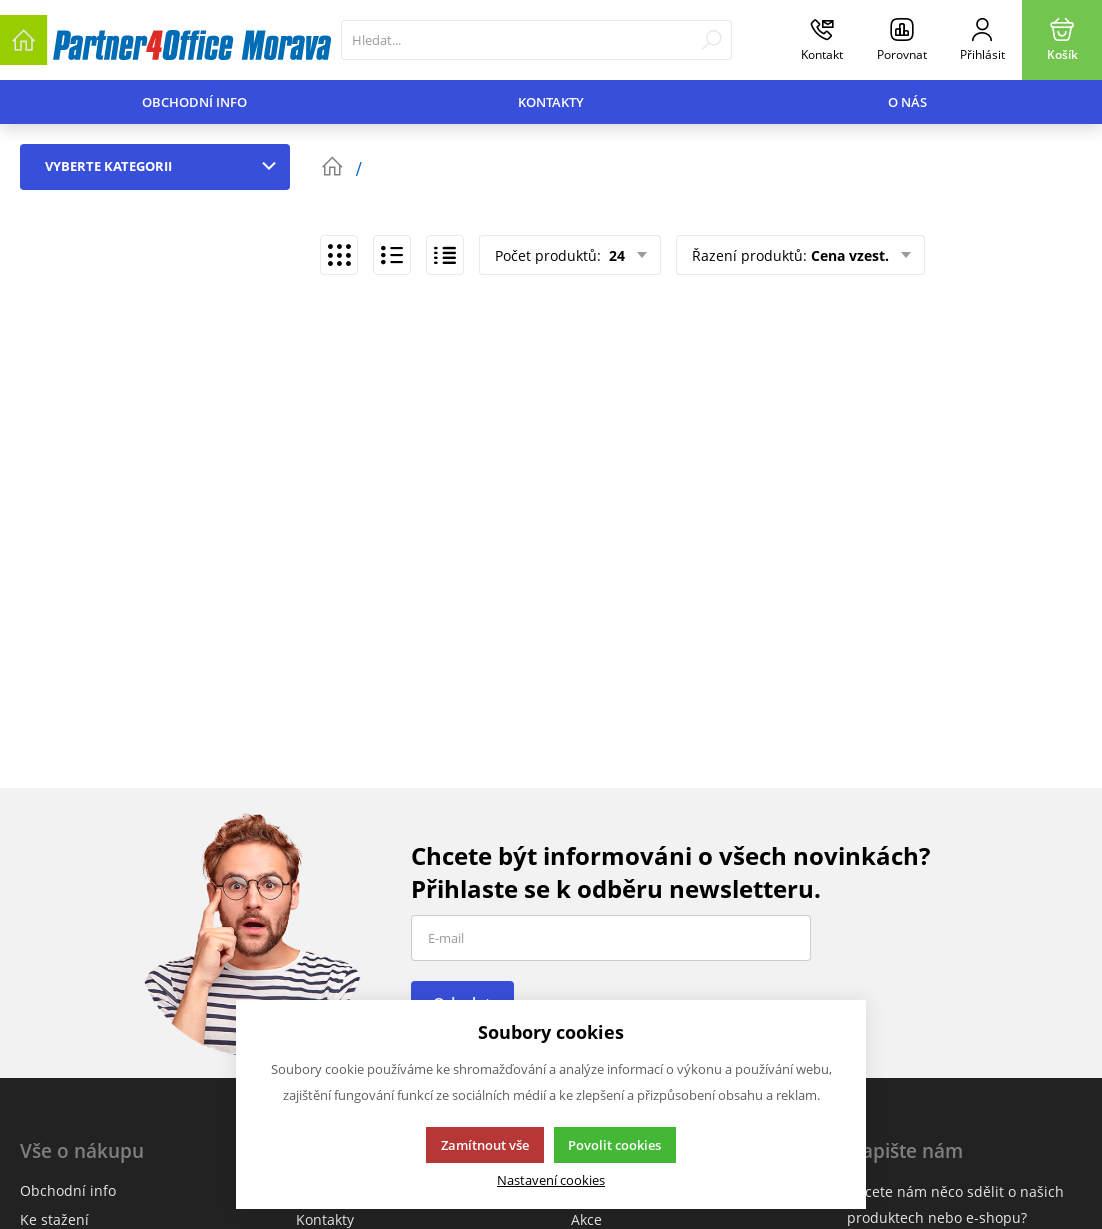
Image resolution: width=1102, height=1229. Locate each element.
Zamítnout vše (485, 1145)
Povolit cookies (614, 1145)
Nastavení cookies (551, 1180)
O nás (907, 102)
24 (615, 255)
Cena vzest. (850, 255)
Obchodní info (194, 102)
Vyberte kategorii (165, 166)
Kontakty (551, 102)
